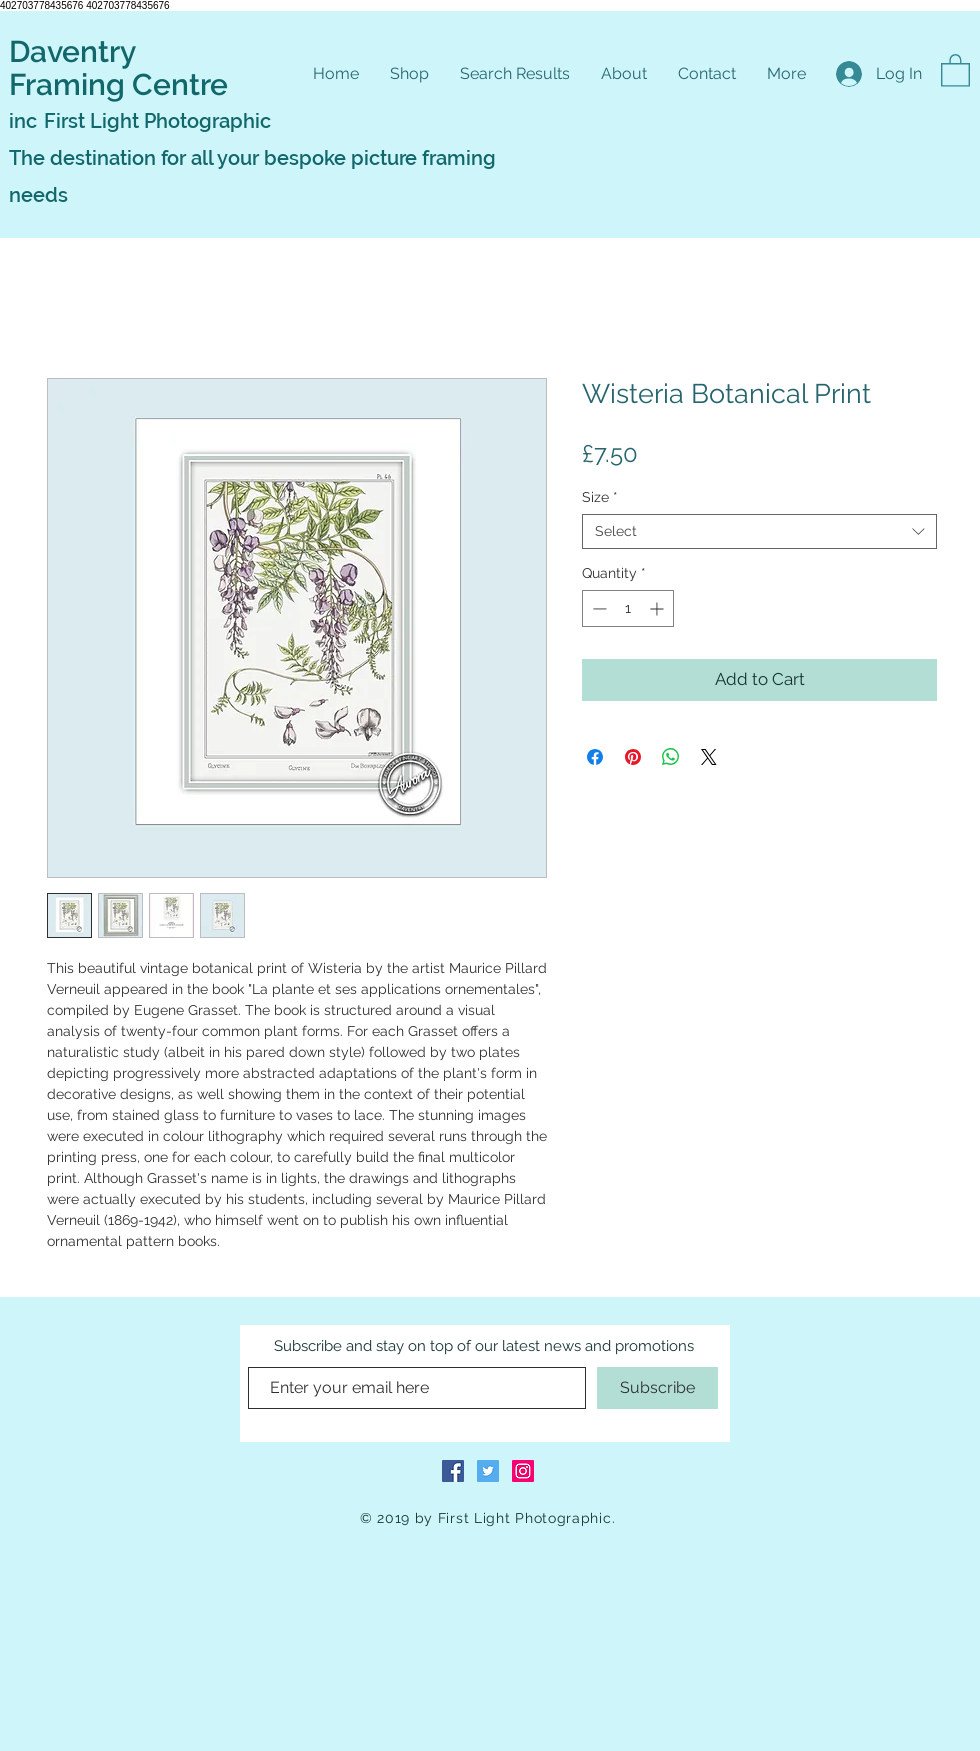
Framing (70, 84)
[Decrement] (597, 608)
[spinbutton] (628, 608)
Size (600, 497)
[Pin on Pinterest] (633, 757)
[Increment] (658, 608)
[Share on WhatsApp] (671, 757)
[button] (955, 69)
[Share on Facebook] (595, 757)
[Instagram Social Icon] (523, 1471)
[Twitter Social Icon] (488, 1471)
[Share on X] (709, 757)
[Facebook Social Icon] (453, 1471)
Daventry (72, 51)
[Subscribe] (657, 1388)
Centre (180, 84)
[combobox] (759, 531)
